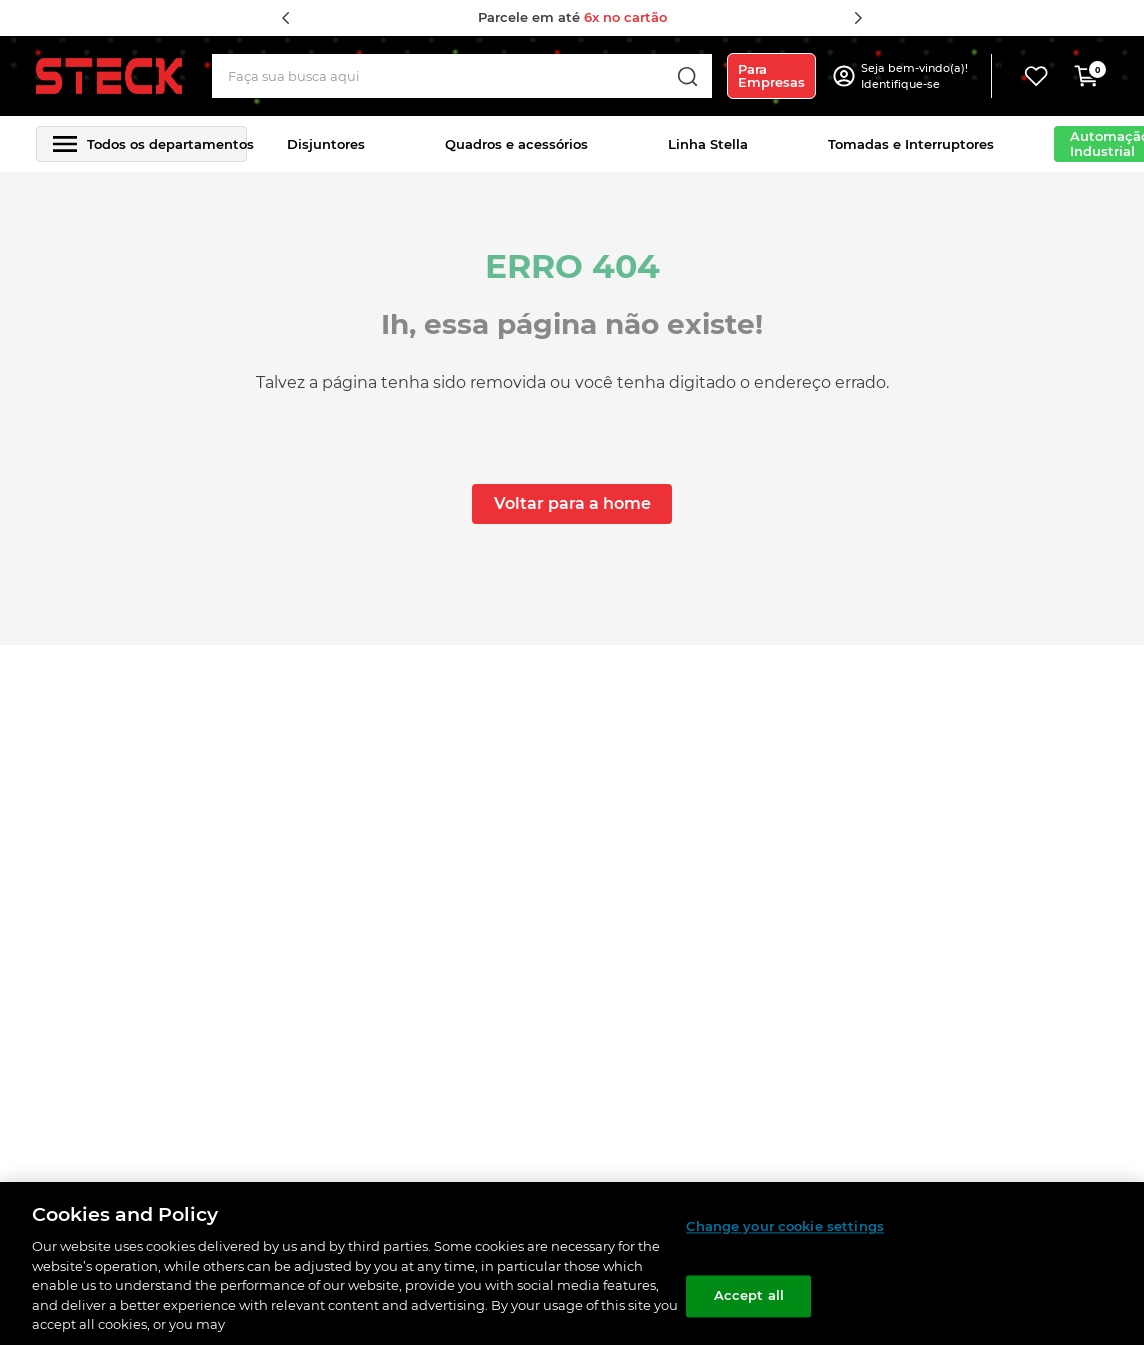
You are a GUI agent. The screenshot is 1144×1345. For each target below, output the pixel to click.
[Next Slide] (858, 18)
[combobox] (462, 76)
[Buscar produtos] (687, 76)
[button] (917, 76)
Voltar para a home (572, 503)
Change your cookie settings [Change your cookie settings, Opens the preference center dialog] (785, 1226)
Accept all (749, 1296)
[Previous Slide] (286, 18)
